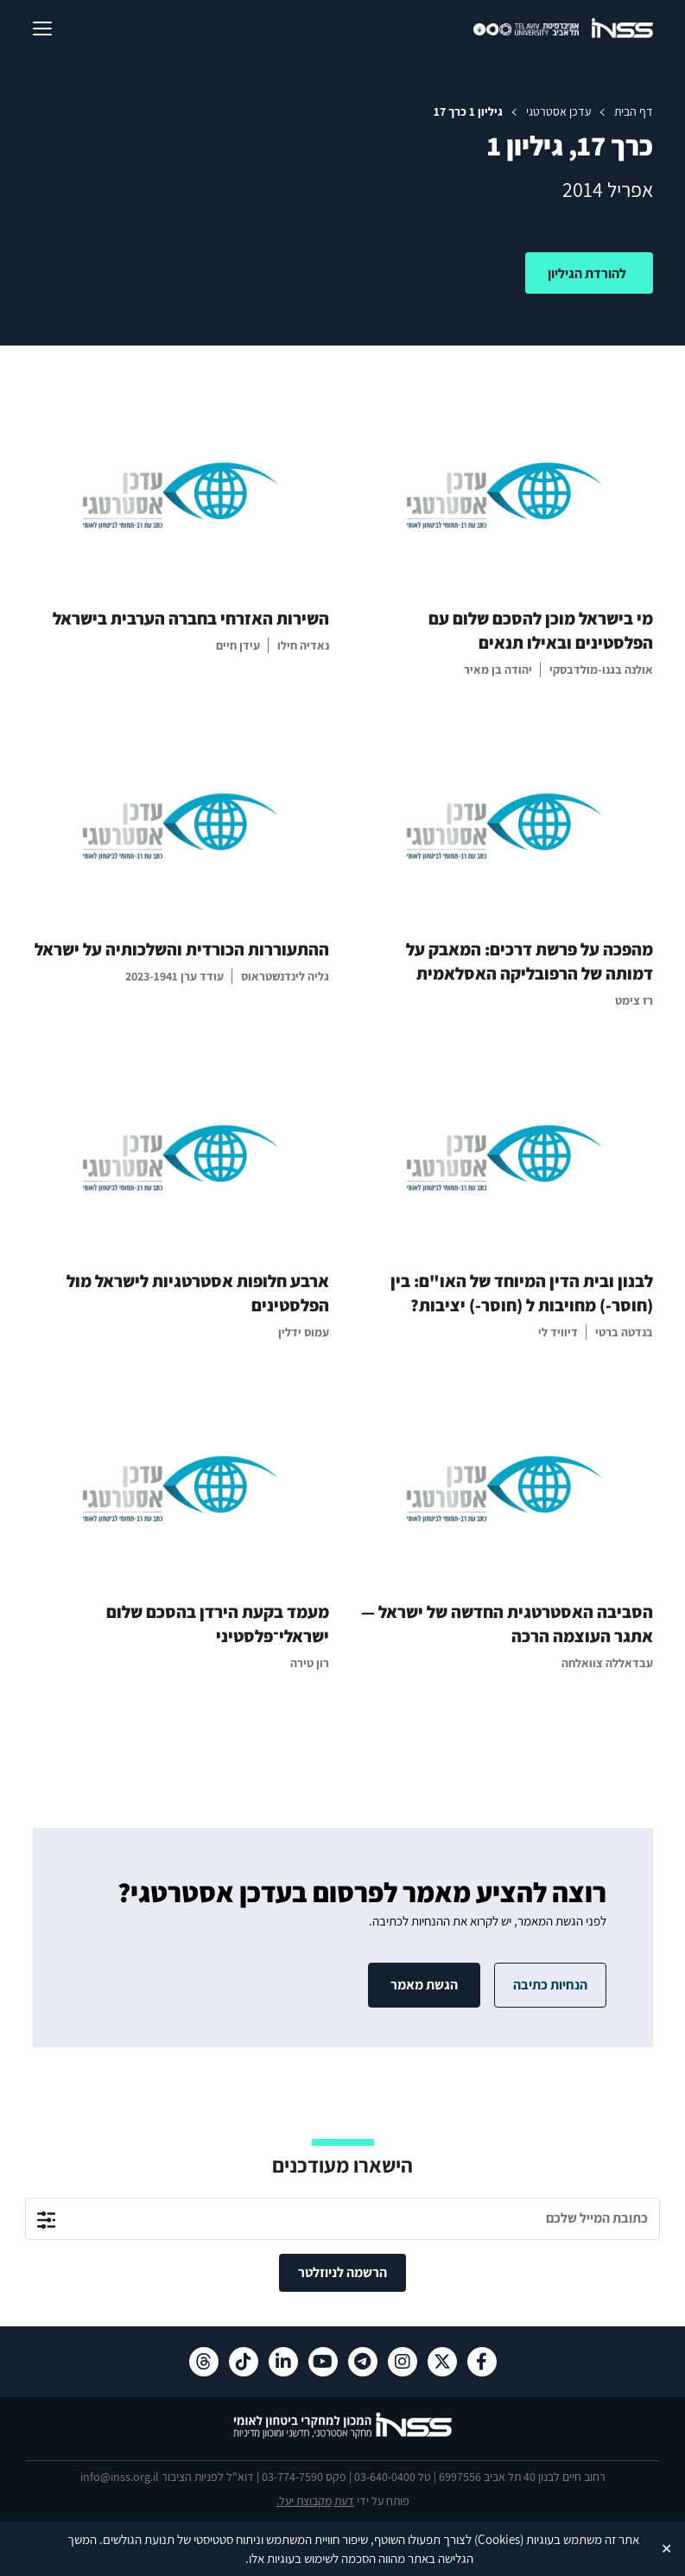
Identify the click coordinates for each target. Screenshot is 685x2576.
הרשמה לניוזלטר (342, 2272)
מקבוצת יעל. (304, 2501)
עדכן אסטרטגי (558, 111)
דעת (344, 2501)
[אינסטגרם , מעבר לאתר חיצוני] (402, 2361)
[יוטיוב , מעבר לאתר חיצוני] (323, 2361)
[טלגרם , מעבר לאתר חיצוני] (362, 2361)
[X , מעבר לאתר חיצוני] (442, 2361)
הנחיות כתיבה (550, 1985)
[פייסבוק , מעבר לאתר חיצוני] (482, 2361)
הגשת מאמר (424, 1985)
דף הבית (633, 111)
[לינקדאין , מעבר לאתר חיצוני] (283, 2361)
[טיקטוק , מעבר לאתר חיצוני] (243, 2361)
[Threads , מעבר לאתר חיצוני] (204, 2361)
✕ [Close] (666, 2548)
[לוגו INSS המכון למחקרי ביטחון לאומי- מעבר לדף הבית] (342, 2436)
